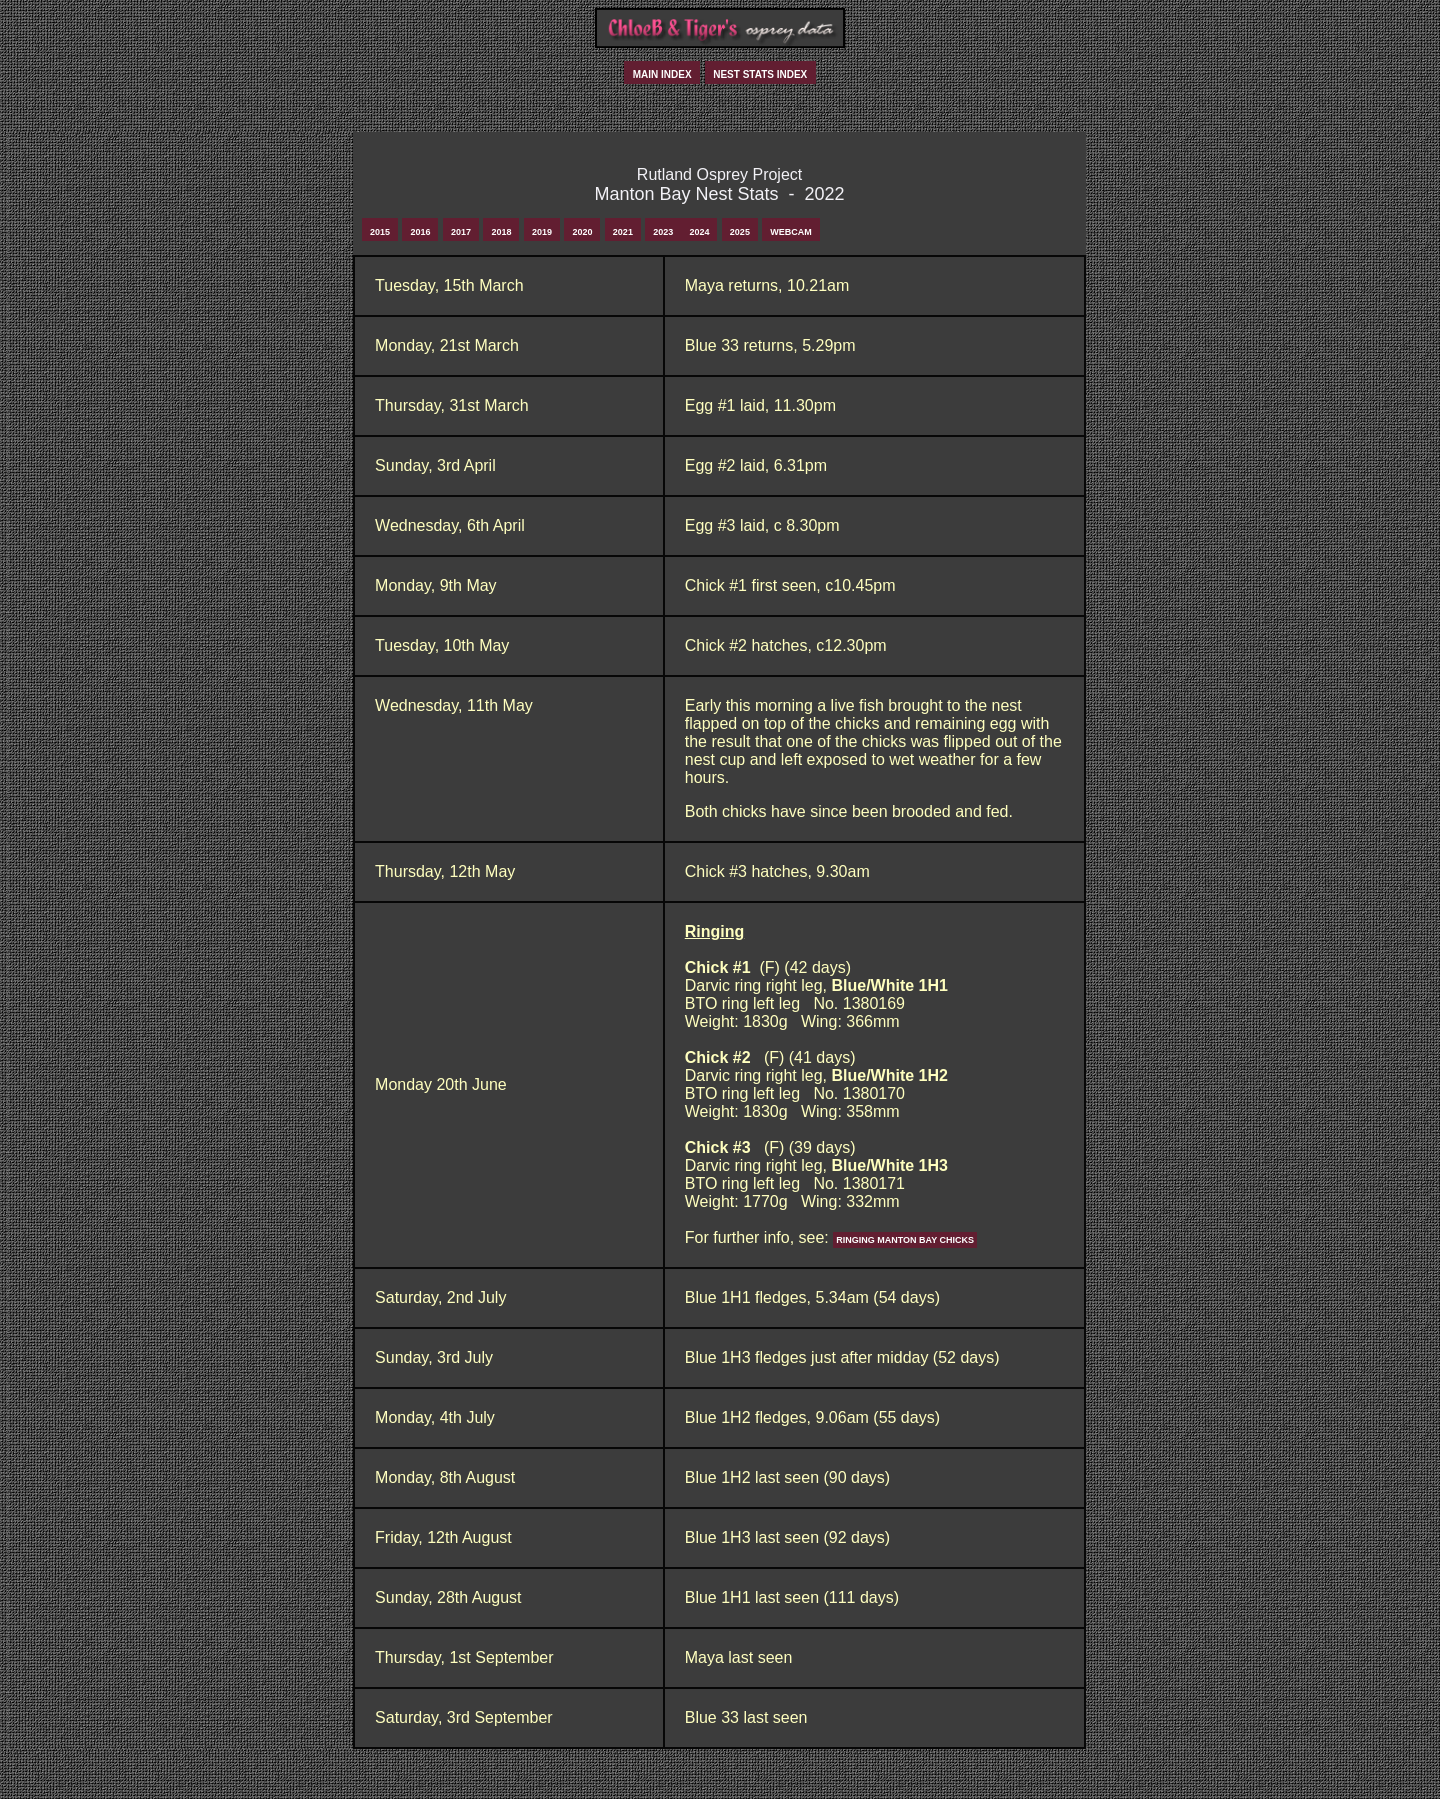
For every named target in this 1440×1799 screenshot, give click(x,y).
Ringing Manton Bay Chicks (905, 1240)
